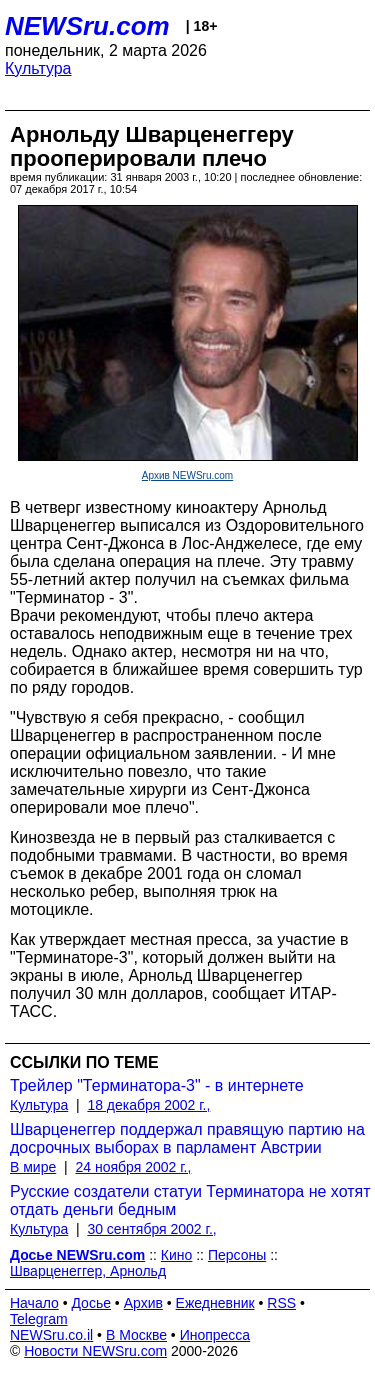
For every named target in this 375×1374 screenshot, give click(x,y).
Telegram (39, 1319)
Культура (38, 68)
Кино (177, 1255)
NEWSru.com (87, 26)
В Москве (136, 1335)
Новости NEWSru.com (95, 1351)
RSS (281, 1303)
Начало (34, 1303)
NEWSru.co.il (51, 1335)
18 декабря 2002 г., (148, 1105)
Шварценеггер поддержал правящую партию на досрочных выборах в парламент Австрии (187, 1138)
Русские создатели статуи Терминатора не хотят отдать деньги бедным (190, 1200)
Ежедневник (215, 1303)
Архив (143, 1303)
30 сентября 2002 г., (151, 1229)
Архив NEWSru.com (187, 475)
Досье (91, 1303)
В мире (33, 1167)
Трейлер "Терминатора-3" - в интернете (157, 1085)
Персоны (237, 1255)
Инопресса (215, 1335)
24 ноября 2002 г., (133, 1167)
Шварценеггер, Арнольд (88, 1271)
